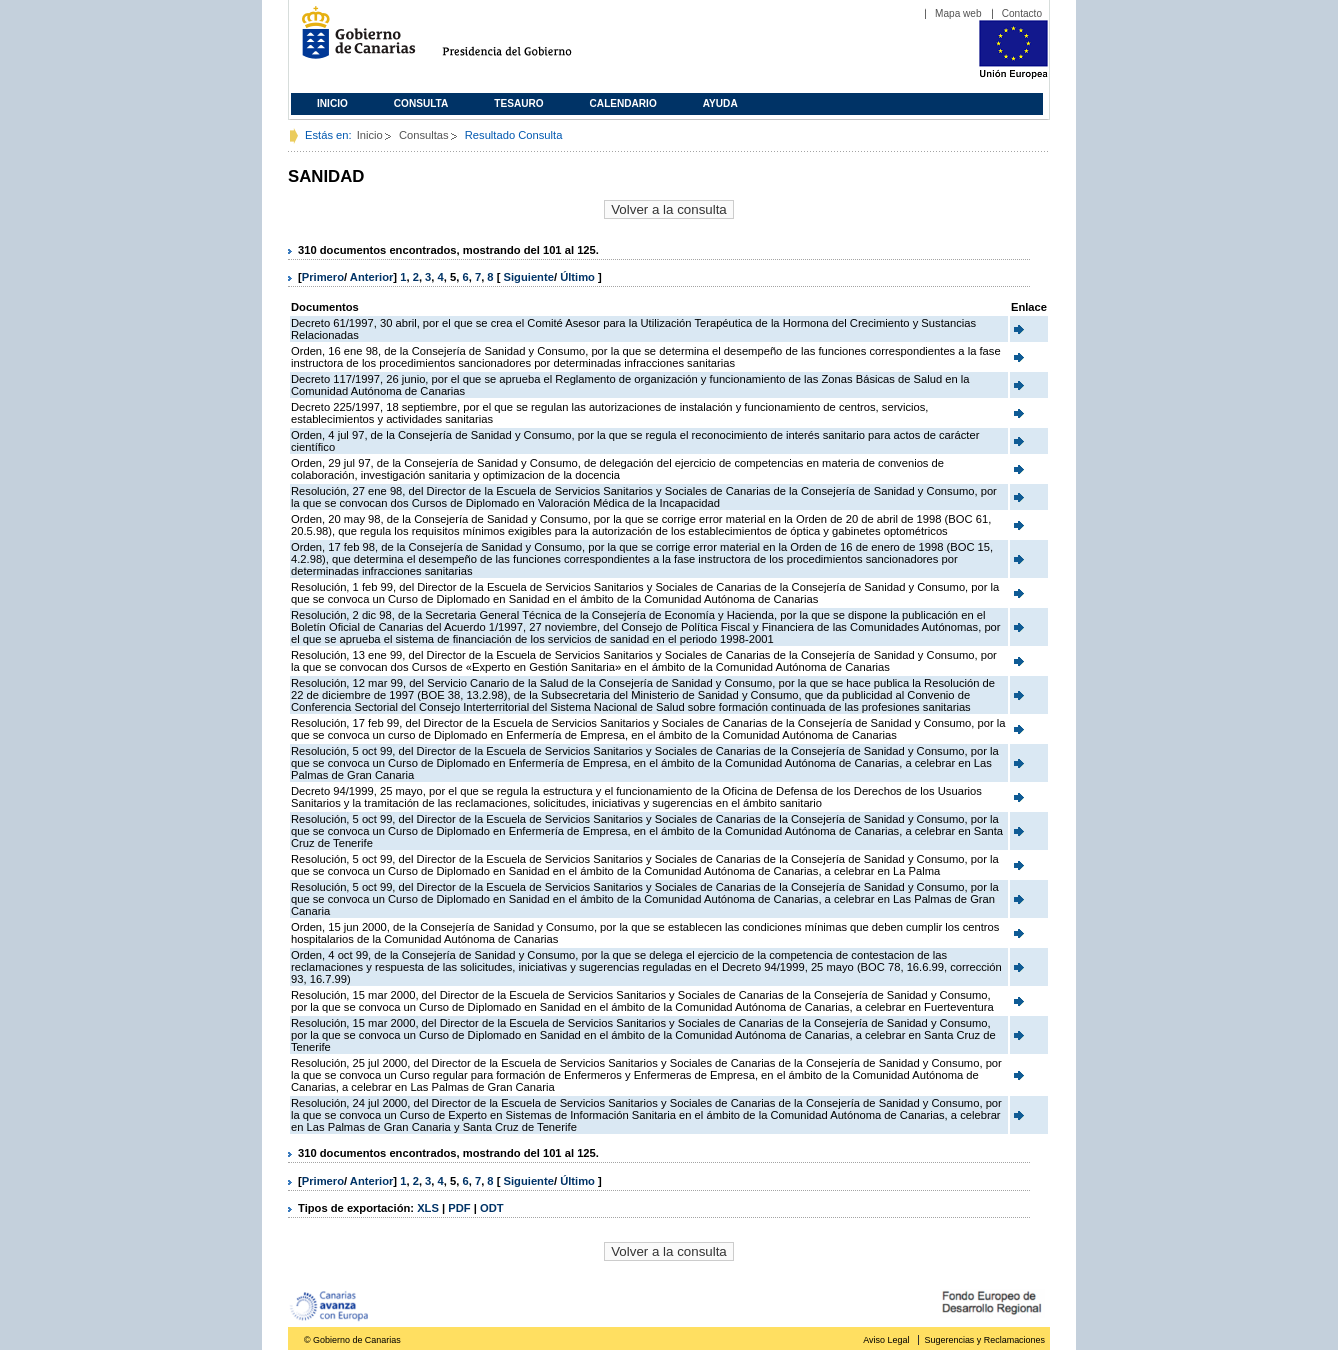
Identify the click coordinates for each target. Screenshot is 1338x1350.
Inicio (332, 103)
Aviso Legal (886, 1340)
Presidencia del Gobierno (525, 40)
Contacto (1022, 13)
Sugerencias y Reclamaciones (985, 1340)
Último (579, 277)
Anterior (372, 277)
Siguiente (529, 277)
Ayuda (720, 103)
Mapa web (958, 13)
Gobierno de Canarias (352, 40)
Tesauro (518, 103)
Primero (323, 277)
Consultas (424, 135)
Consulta (421, 103)
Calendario (623, 103)
